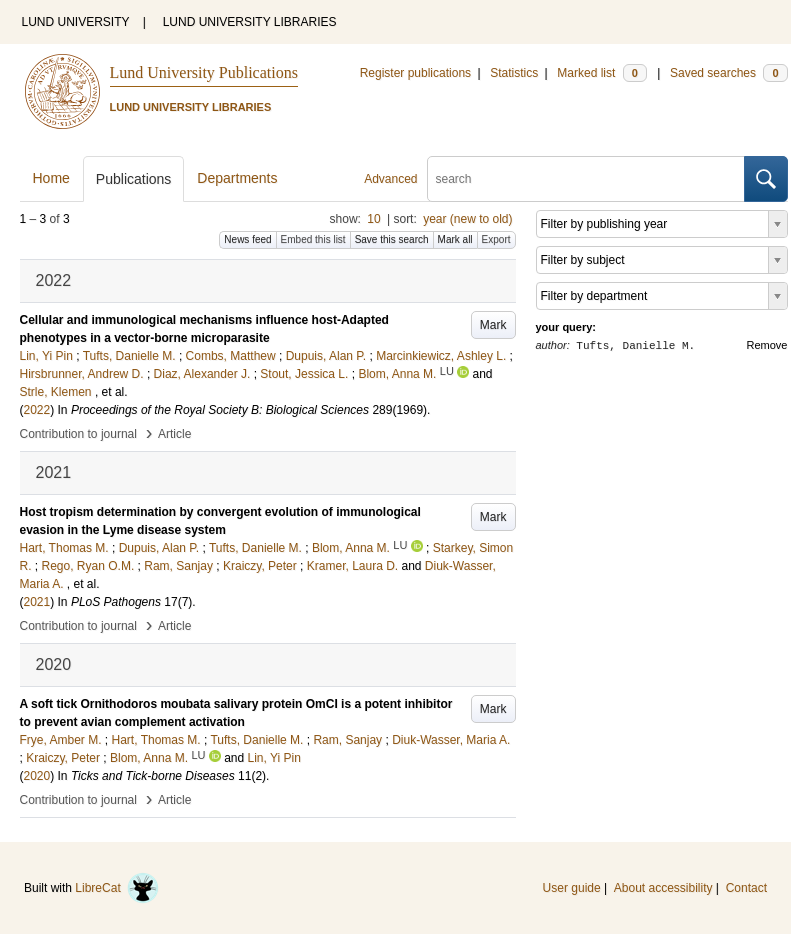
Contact (746, 888)
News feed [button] (247, 239)
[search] (586, 179)
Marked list (601, 73)
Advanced (390, 179)
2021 (37, 602)
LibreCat (117, 888)
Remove (767, 345)
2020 (37, 776)
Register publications (415, 73)
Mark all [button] (455, 239)
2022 (37, 410)
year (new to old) (467, 219)
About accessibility (663, 888)
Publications (134, 179)
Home (51, 178)
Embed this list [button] (313, 239)
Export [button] (496, 239)
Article (174, 434)
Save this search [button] (392, 239)
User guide (572, 888)
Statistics (514, 73)
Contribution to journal (78, 434)
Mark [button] (493, 325)
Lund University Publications (204, 72)
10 (373, 219)
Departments (237, 178)
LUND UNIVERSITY (76, 22)
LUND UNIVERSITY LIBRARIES (250, 22)
